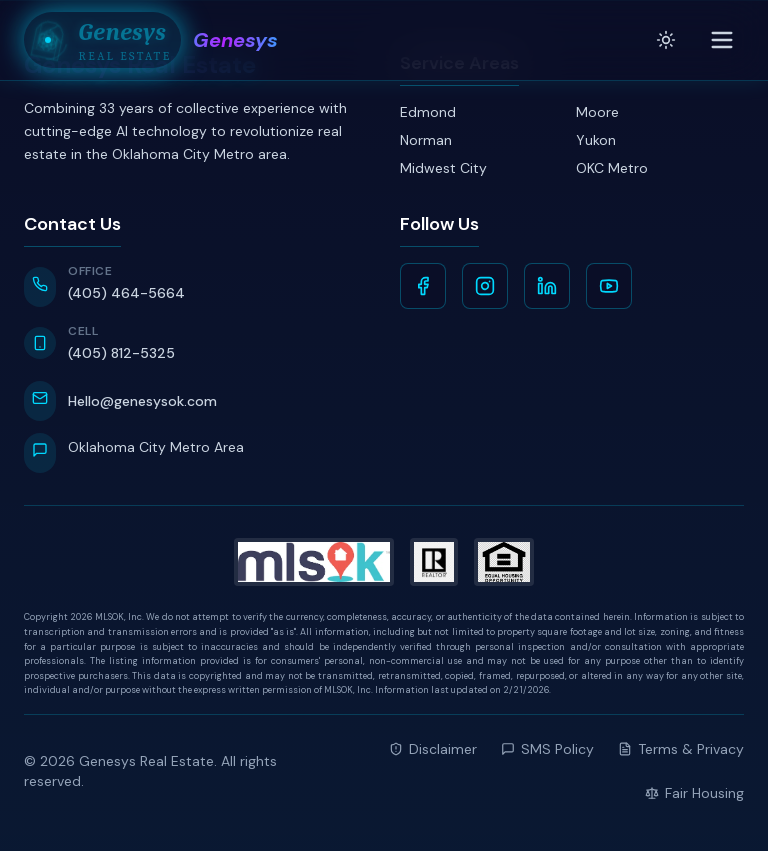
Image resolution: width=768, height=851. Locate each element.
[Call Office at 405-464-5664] (196, 285)
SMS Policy (547, 749)
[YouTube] (609, 286)
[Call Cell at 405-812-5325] (196, 344)
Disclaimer (433, 749)
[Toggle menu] (722, 40)
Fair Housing (694, 793)
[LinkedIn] (547, 286)
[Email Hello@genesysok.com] (196, 401)
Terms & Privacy (681, 749)
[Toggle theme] (666, 40)
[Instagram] (485, 286)
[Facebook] (423, 286)
